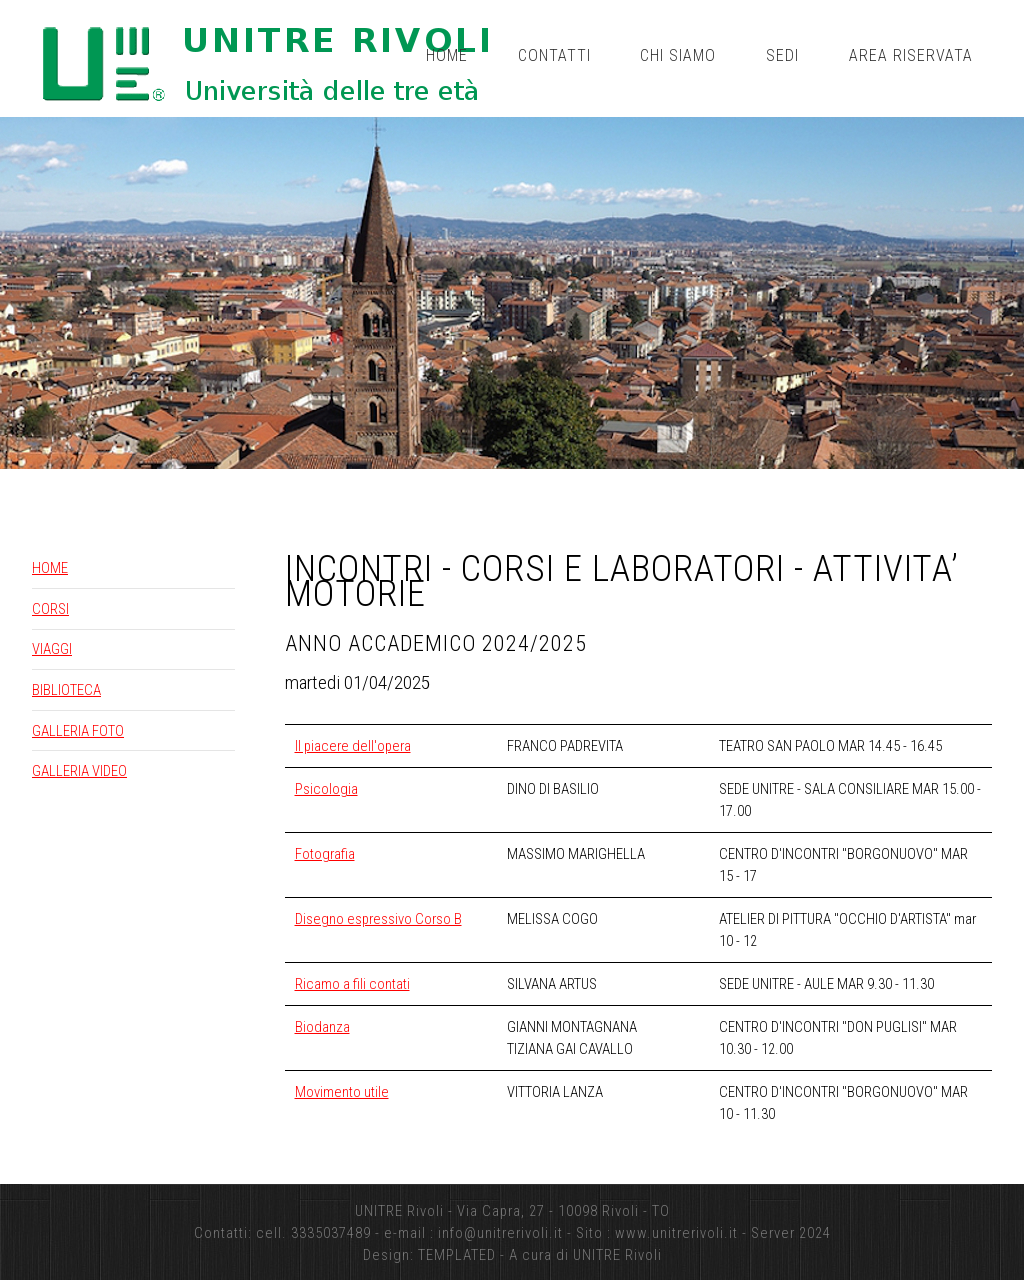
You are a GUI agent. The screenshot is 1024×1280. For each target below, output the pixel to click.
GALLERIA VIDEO (79, 771)
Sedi (782, 55)
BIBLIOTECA (66, 690)
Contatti (554, 55)
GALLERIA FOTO (78, 731)
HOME (50, 568)
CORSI (50, 609)
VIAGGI (52, 649)
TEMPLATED (457, 1255)
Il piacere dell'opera (353, 746)
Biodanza (322, 1027)
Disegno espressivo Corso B (378, 919)
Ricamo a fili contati (352, 984)
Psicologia (326, 789)
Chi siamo (678, 55)
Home (447, 55)
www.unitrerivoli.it (676, 1233)
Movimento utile (342, 1092)
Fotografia (325, 854)
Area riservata (911, 55)
